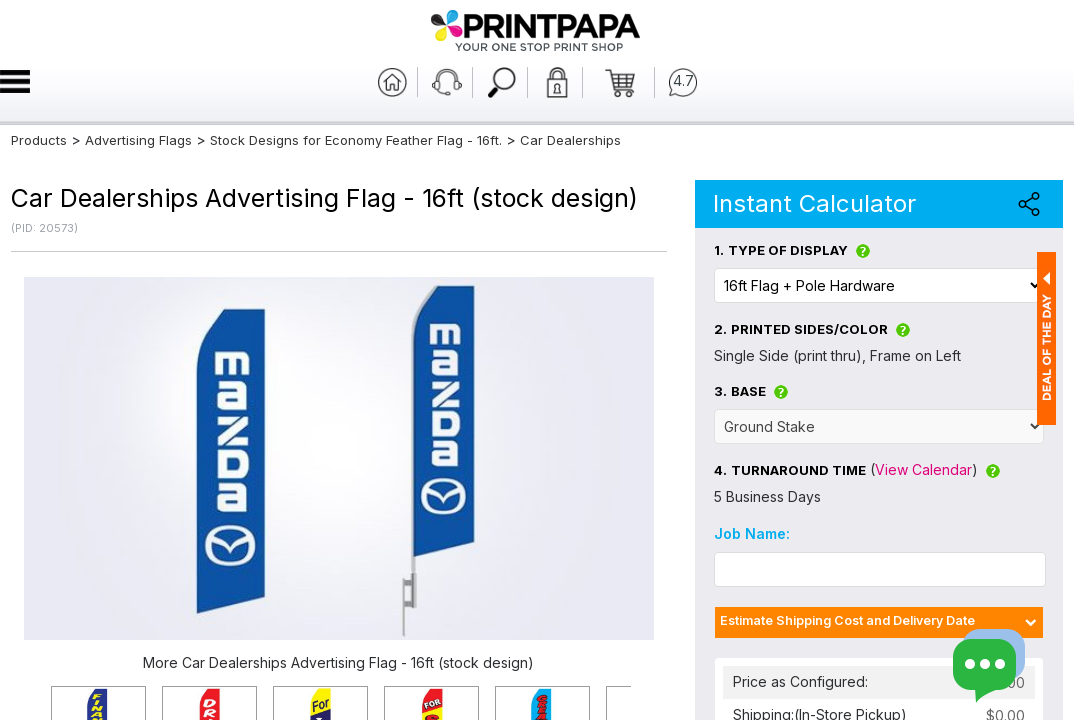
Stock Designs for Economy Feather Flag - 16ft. (356, 140)
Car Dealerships (570, 140)
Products (39, 140)
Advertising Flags (138, 140)
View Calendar (923, 469)
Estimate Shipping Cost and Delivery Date (847, 620)
